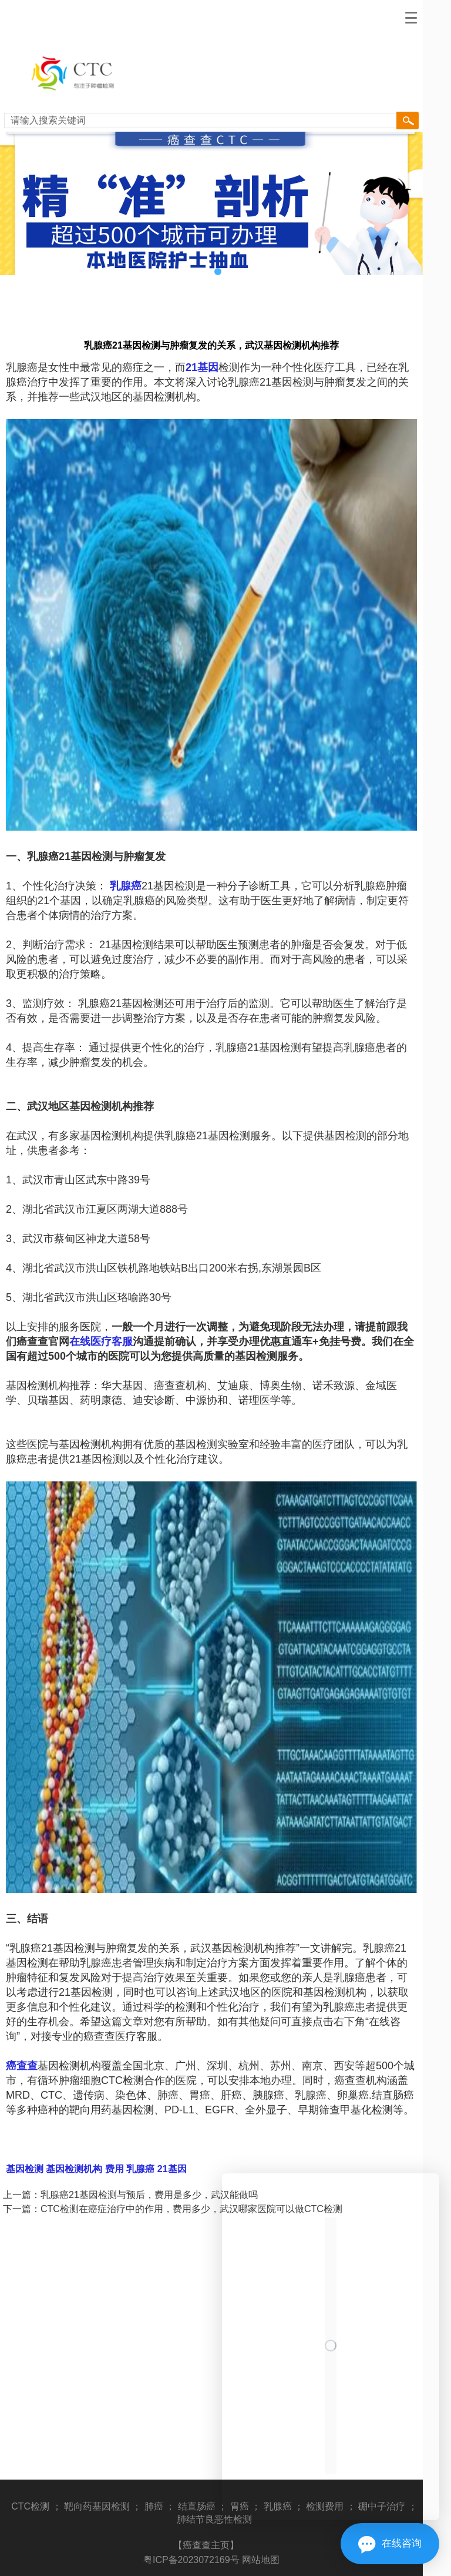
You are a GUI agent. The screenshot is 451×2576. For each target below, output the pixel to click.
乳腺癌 (126, 886)
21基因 (202, 367)
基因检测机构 (72, 2169)
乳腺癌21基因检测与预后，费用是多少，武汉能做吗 (149, 2195)
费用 (112, 2169)
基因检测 (24, 2169)
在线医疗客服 (101, 1341)
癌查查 (22, 2066)
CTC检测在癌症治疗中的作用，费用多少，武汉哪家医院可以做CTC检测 (191, 2209)
